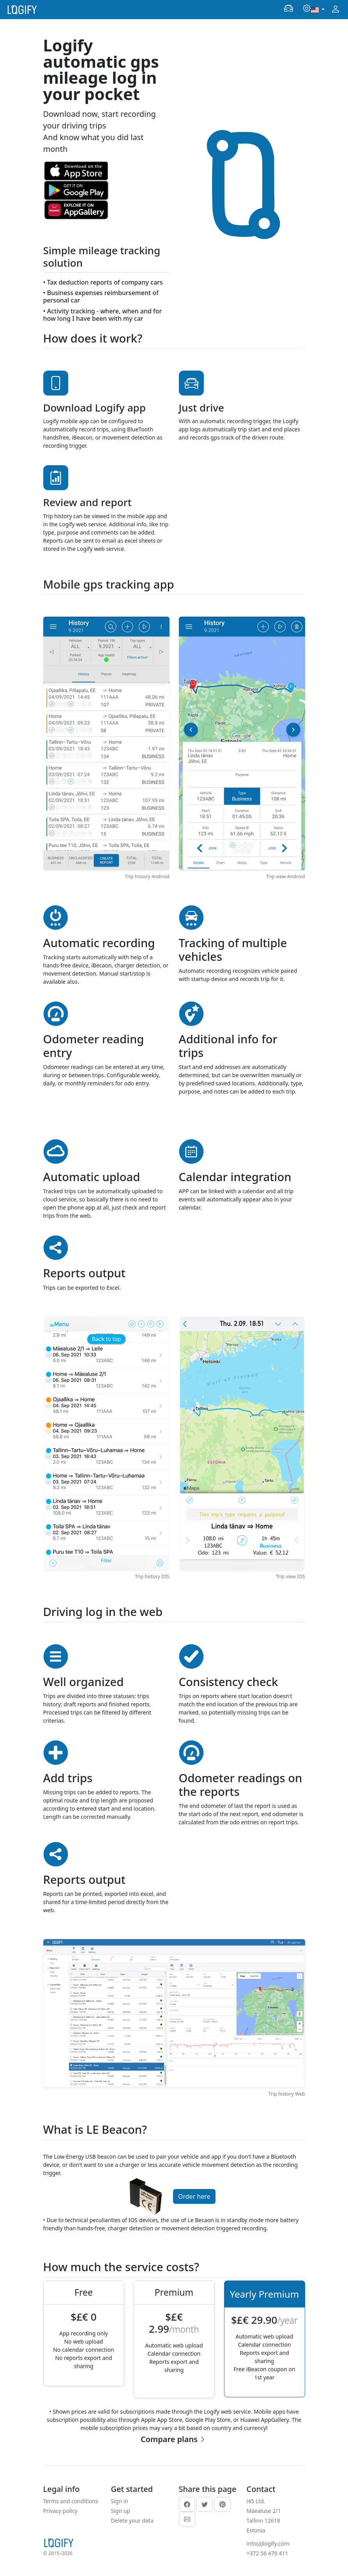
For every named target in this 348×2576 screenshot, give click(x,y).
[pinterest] (222, 2504)
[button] (288, 9)
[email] (187, 2519)
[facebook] (187, 2504)
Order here (194, 2196)
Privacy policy (60, 2510)
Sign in (119, 2501)
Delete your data (132, 2520)
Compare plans (169, 2439)
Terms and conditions (70, 2501)
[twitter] (204, 2504)
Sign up (120, 2510)
